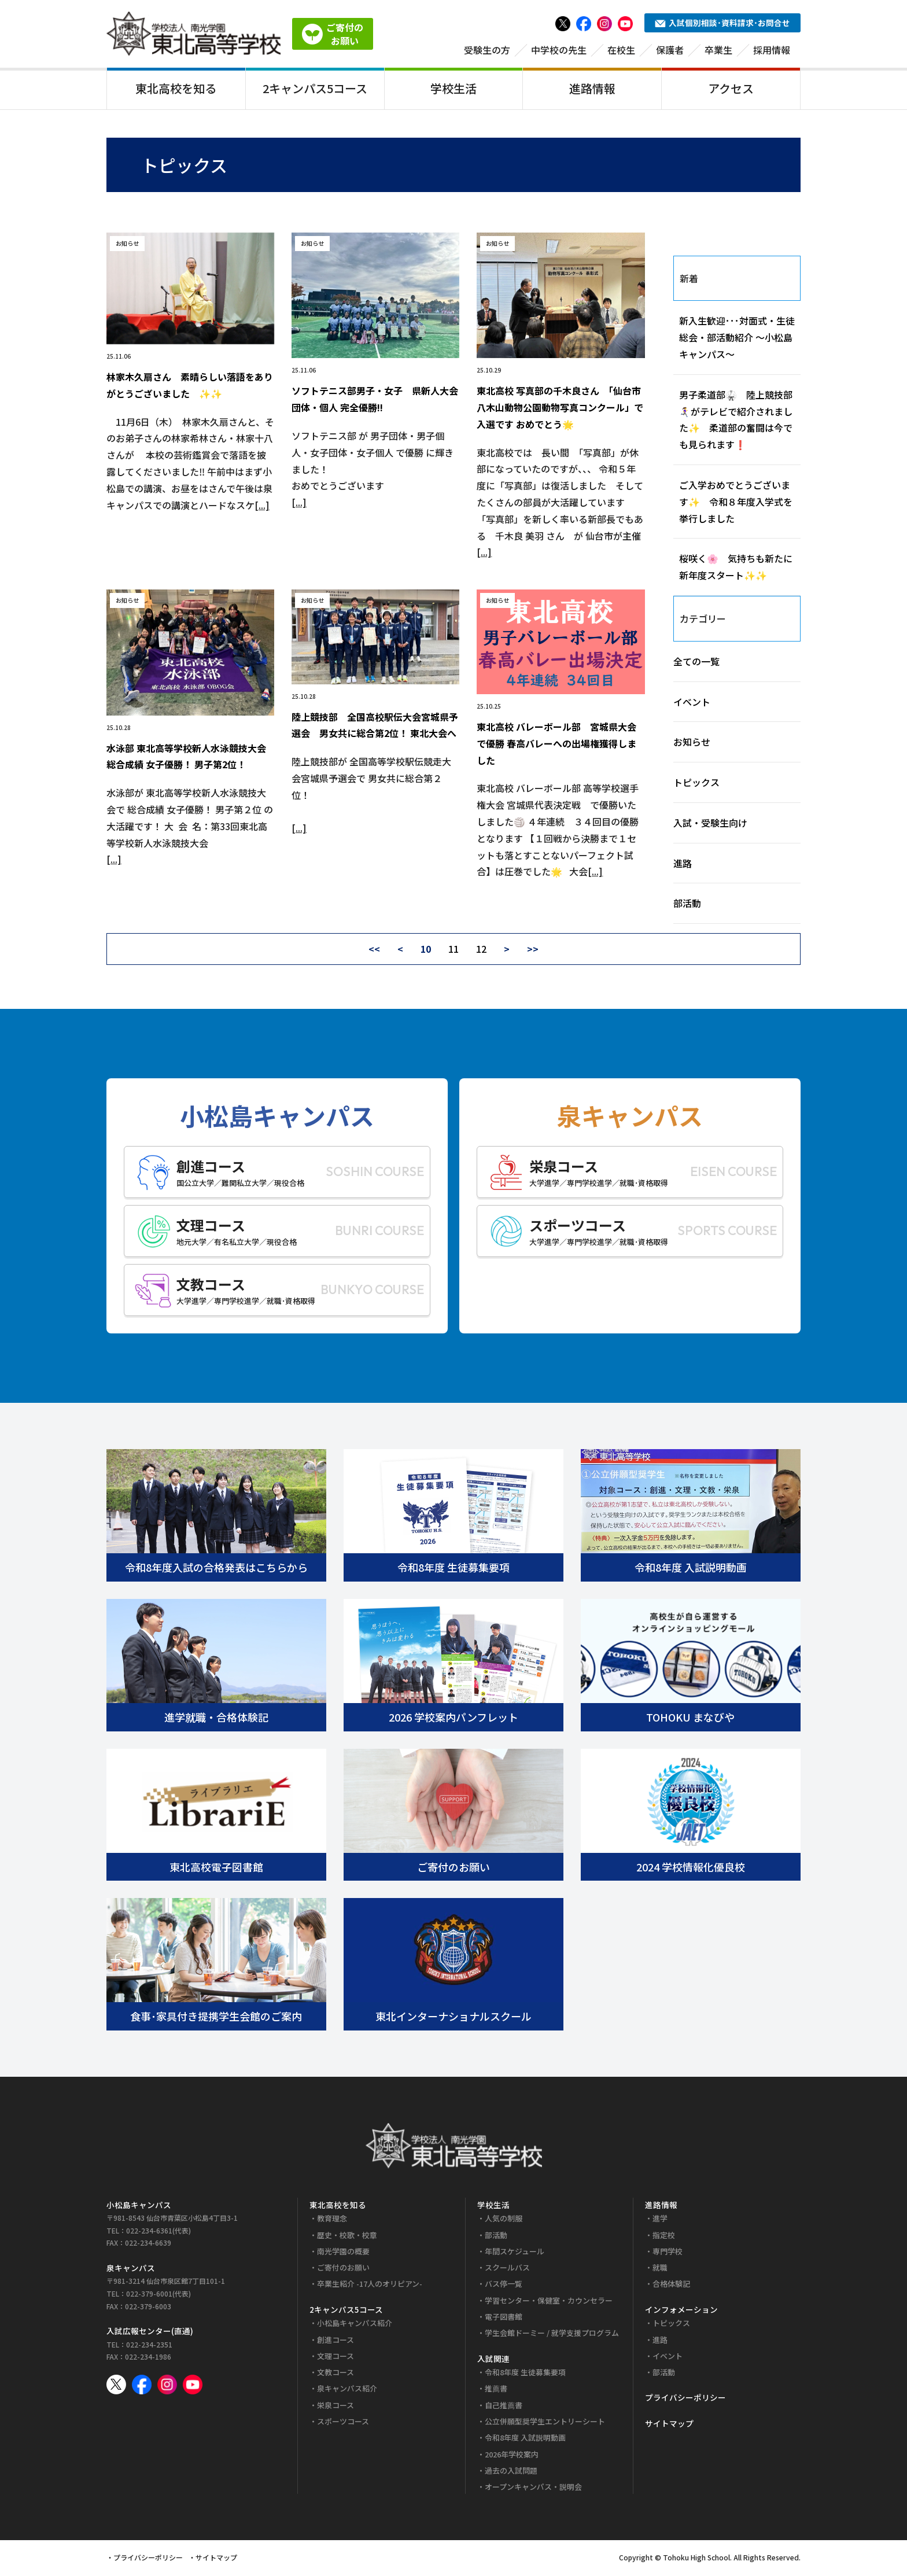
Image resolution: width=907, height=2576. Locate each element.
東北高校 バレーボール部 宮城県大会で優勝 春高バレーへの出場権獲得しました (556, 745)
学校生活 (453, 88)
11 (453, 951)
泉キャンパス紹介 (347, 2390)
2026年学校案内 (512, 2455)
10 (426, 951)
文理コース (335, 2357)
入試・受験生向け (710, 824)
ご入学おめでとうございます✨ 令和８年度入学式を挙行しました (735, 504)
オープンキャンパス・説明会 (533, 2488)
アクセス (731, 88)
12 (481, 951)
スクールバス (507, 2269)
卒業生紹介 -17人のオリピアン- (369, 2285)
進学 (660, 2220)
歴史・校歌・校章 (347, 2236)
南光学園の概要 (343, 2252)
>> (533, 951)
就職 (660, 2269)
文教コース (335, 2374)
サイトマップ (669, 2425)
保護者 (670, 50)
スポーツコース (343, 2423)
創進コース (335, 2341)
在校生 (621, 50)
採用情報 (771, 50)
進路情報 (592, 88)
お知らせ (691, 744)
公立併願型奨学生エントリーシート (545, 2423)
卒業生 (718, 50)
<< (374, 951)
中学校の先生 (559, 50)
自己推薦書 (503, 2406)
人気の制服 (503, 2220)
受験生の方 (487, 50)
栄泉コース (335, 2406)
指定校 (663, 2236)
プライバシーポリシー (685, 2399)
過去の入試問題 (511, 2472)
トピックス (696, 784)
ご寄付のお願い (343, 2269)
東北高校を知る (175, 88)
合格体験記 (671, 2285)
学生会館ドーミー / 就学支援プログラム (552, 2335)
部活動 (687, 905)
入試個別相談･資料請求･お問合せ (722, 23)
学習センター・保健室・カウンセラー (549, 2302)
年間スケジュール (514, 2252)
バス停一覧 (503, 2285)
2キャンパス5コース (315, 88)
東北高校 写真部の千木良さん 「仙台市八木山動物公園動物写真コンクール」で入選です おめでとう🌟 (560, 409)
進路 (682, 865)
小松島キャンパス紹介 (354, 2325)
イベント (691, 703)
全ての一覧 (696, 663)
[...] (262, 507)
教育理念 (332, 2220)
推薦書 (496, 2390)
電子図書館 (503, 2318)
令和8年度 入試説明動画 (525, 2439)
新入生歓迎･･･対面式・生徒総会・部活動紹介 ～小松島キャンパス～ (737, 339)
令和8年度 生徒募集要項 (525, 2374)
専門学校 (667, 2252)
